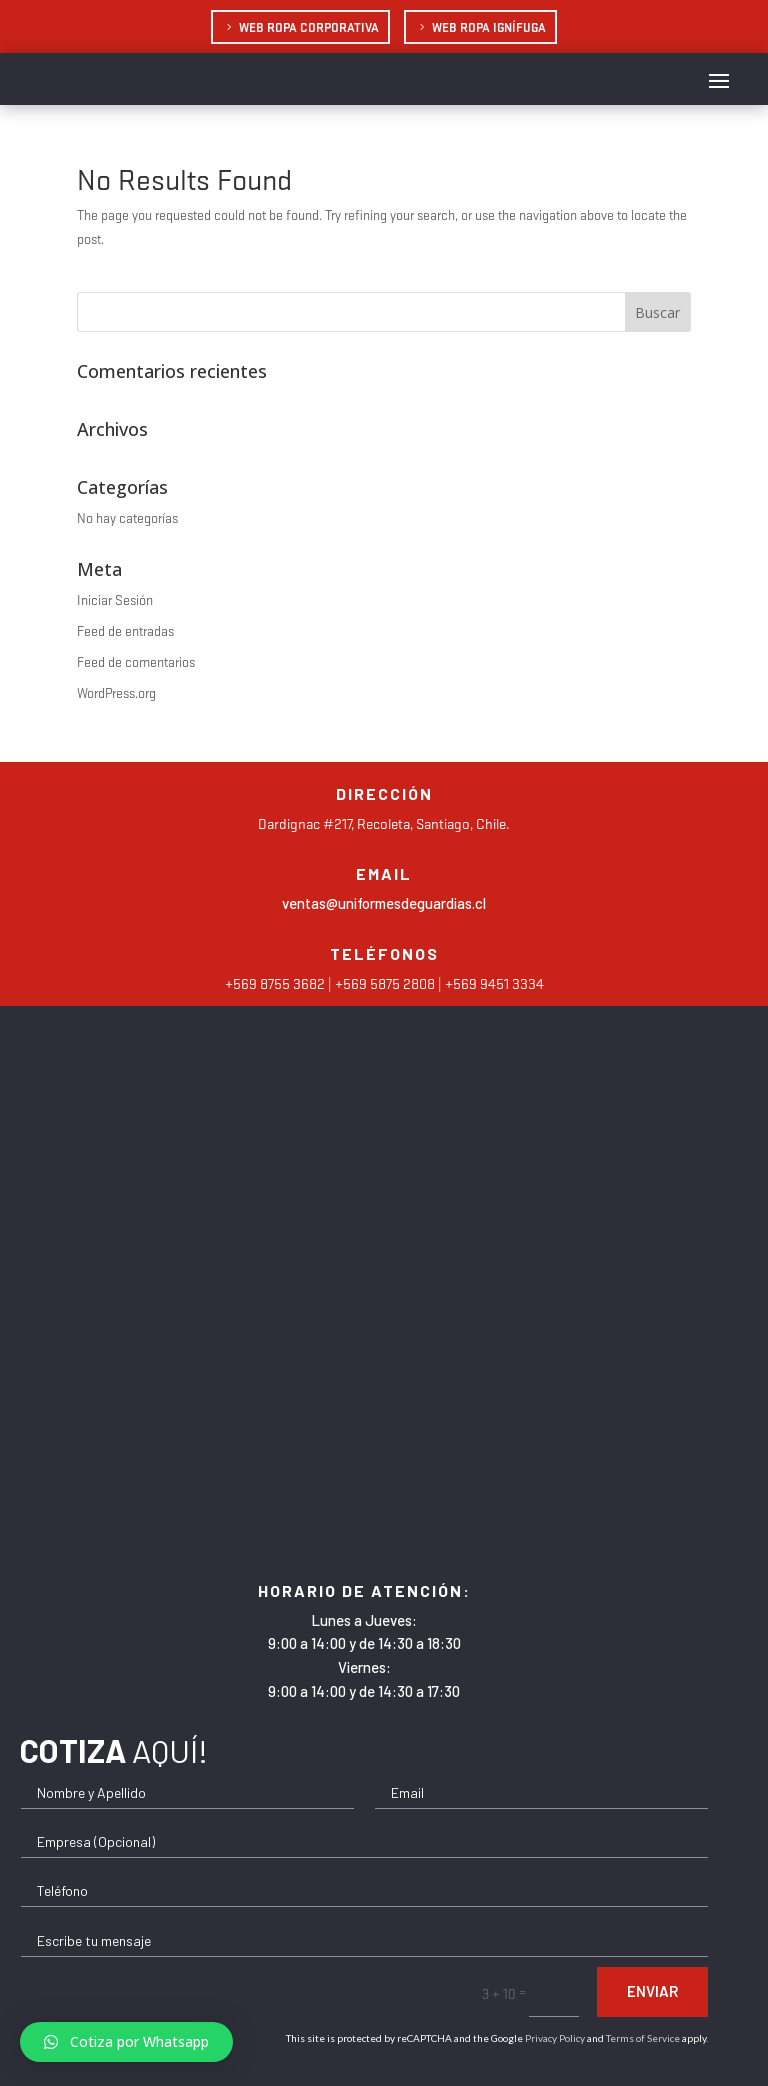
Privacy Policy (555, 2038)
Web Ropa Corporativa (309, 27)
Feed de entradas (125, 630)
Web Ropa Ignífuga (489, 27)
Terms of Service (643, 2038)
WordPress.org (116, 692)
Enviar (652, 1991)
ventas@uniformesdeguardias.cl (384, 903)
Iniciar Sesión (115, 599)
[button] (126, 2042)
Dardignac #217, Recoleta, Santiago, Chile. (384, 823)
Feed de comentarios (136, 661)
